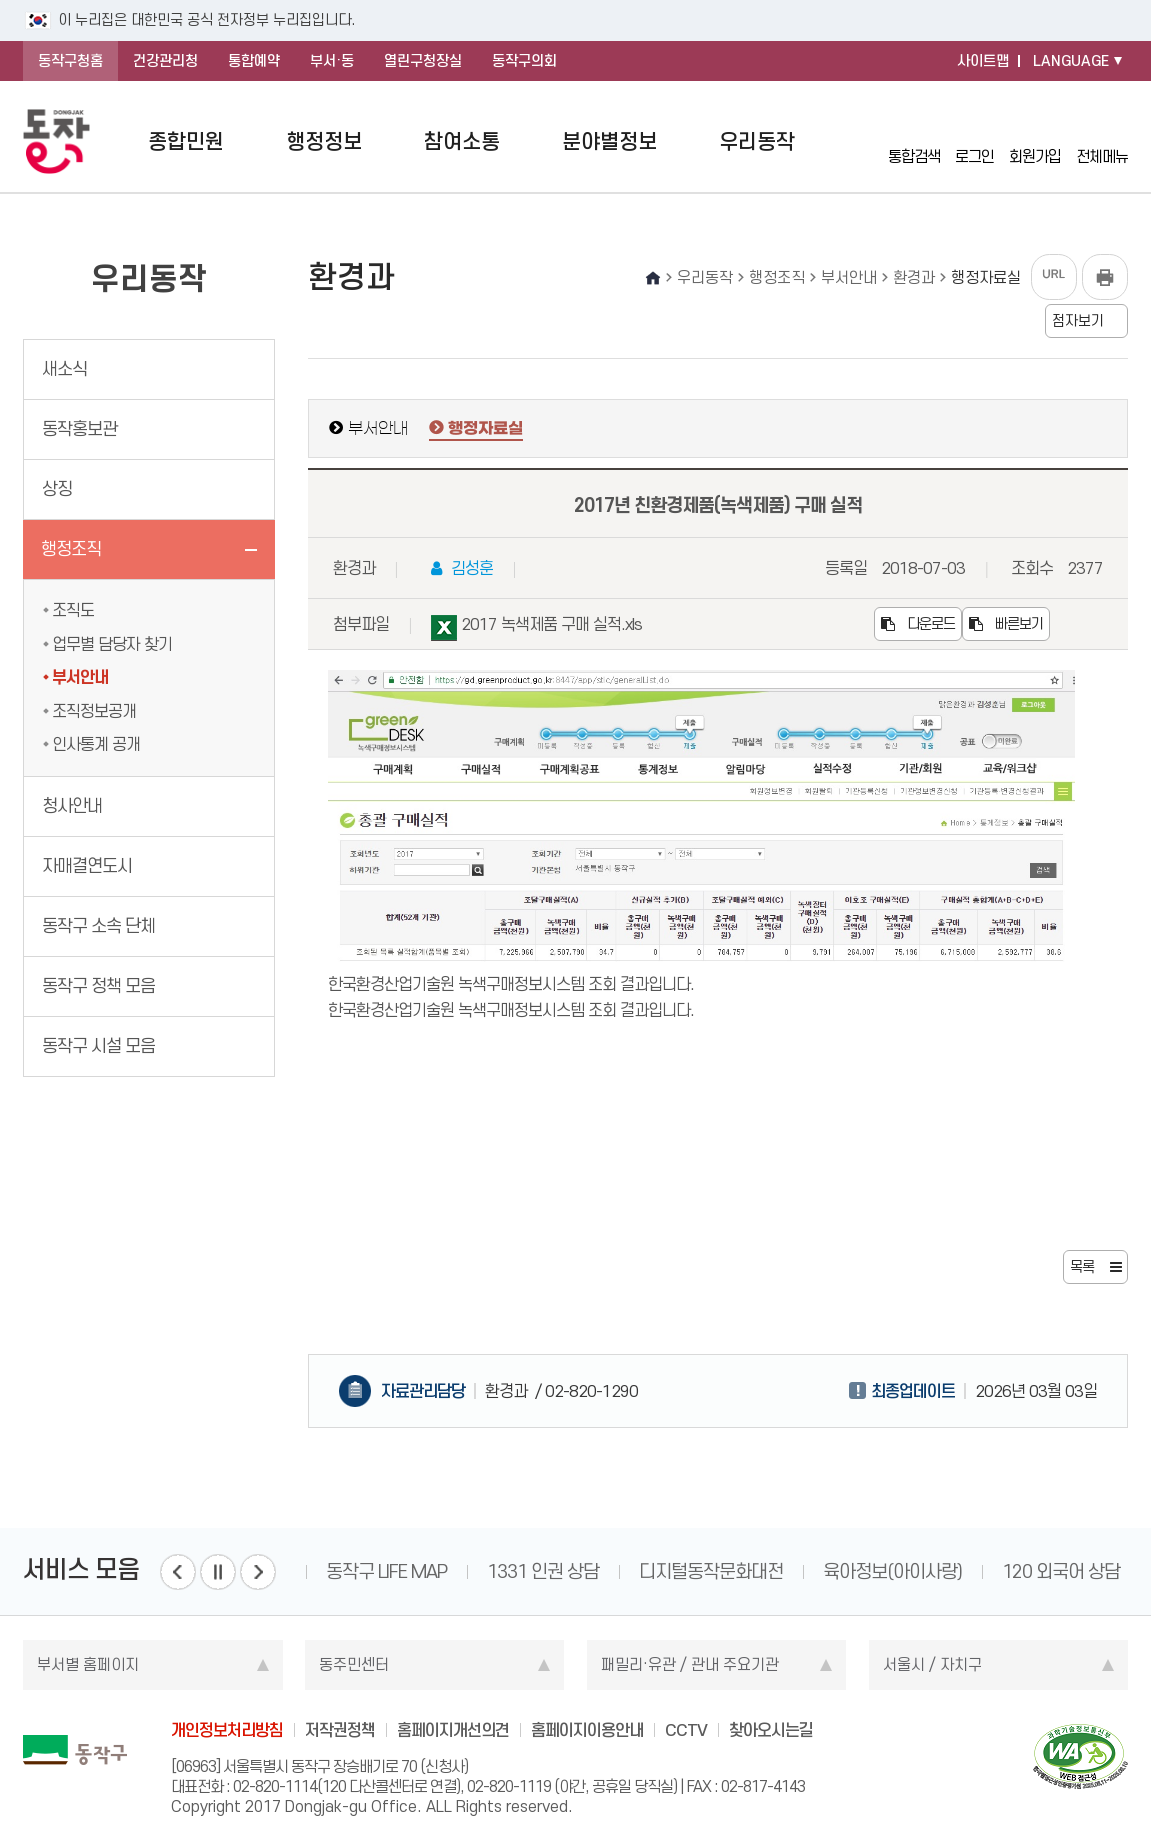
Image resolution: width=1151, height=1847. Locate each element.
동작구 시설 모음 (98, 1046)
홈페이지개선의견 (453, 1730)
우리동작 (757, 141)
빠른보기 (1006, 624)
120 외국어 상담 (1061, 1571)
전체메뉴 (1102, 142)
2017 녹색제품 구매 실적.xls (536, 627)
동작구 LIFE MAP (386, 1571)
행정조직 (71, 549)
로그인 (974, 141)
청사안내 (72, 806)
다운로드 (918, 624)
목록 (1082, 1267)
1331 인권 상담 (543, 1571)
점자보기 (1078, 321)
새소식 (64, 369)
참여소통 (462, 141)
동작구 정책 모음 (98, 986)
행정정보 (324, 141)
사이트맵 (983, 61)
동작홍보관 (79, 429)
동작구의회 (524, 61)
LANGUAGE (1071, 61)
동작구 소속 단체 (98, 926)
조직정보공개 (94, 711)
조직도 (73, 610)
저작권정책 (340, 1730)
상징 (57, 489)
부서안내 (80, 677)
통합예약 (254, 61)
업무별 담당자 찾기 (112, 644)
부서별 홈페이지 (88, 1664)
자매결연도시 (87, 866)
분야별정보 (609, 141)
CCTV (686, 1730)
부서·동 (332, 61)
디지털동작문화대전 (711, 1571)
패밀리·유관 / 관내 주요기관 (690, 1664)
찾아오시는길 (771, 1730)
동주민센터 (354, 1664)
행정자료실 (485, 429)
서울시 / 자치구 (932, 1664)
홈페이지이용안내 (587, 1730)
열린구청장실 (423, 61)
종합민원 (186, 141)
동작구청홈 (70, 61)
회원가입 (1035, 141)
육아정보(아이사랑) (892, 1571)
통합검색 (914, 141)
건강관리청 (165, 61)
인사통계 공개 (96, 744)
